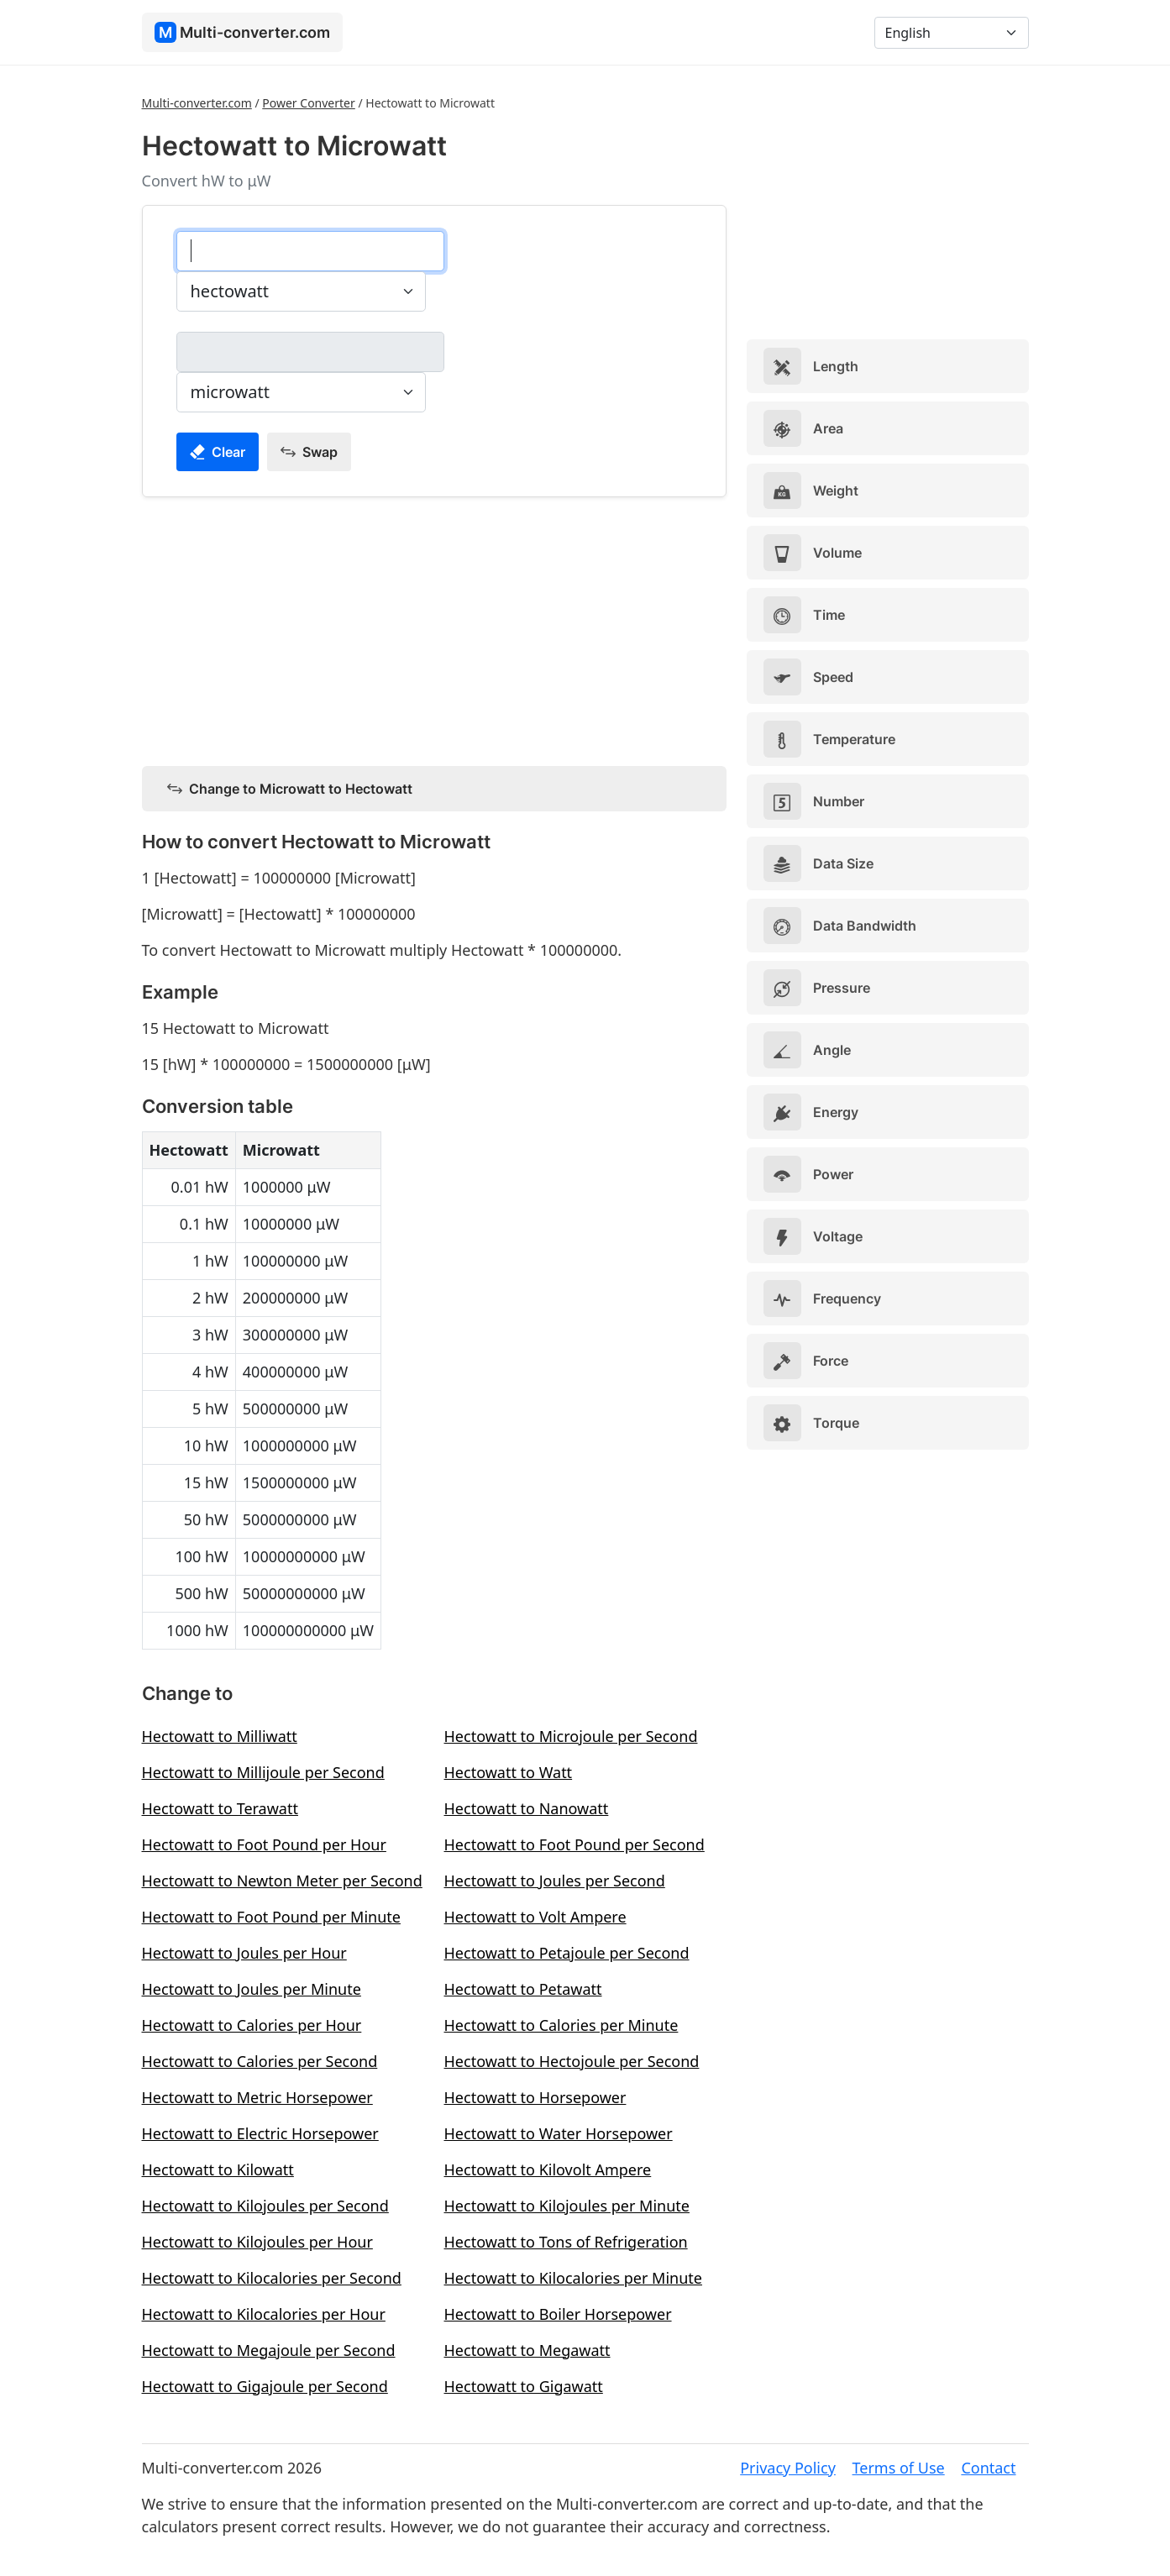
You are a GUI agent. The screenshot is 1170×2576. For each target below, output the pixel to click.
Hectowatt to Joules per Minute (251, 1989)
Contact (988, 2468)
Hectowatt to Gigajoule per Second (265, 2386)
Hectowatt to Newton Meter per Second (282, 1880)
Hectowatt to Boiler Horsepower (558, 2314)
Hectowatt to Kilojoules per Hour (257, 2242)
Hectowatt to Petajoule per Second (567, 1953)
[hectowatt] (310, 251)
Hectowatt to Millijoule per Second (263, 1772)
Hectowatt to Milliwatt (219, 1736)
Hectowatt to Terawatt (220, 1808)
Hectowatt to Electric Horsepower (260, 2133)
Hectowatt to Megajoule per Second (269, 2350)
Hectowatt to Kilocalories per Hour (264, 2314)
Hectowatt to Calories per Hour (252, 2025)
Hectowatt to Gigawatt (523, 2386)
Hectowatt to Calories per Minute (561, 2025)
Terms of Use (899, 2468)
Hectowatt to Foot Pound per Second (574, 1844)
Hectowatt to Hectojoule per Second (572, 2061)
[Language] (951, 33)
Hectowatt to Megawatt (527, 2350)
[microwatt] (310, 352)
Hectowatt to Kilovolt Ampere (548, 2169)
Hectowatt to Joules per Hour (244, 1953)
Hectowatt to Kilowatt (218, 2169)
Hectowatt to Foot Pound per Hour (264, 1844)
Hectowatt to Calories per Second (260, 2061)
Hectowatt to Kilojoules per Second (265, 2206)
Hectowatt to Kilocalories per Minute (573, 2278)
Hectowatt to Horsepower (535, 2097)
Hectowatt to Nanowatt (526, 1808)
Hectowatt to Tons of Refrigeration (566, 2242)
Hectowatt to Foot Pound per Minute (271, 1917)
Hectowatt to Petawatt (523, 1989)
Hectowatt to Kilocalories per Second (271, 2278)
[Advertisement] (434, 628)
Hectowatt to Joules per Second (554, 1880)
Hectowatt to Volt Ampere (535, 1917)
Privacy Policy (788, 2468)
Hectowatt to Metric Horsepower (257, 2097)
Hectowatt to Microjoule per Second (571, 1736)
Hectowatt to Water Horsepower (558, 2133)
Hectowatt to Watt (508, 1772)
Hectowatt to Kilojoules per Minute (567, 2206)
